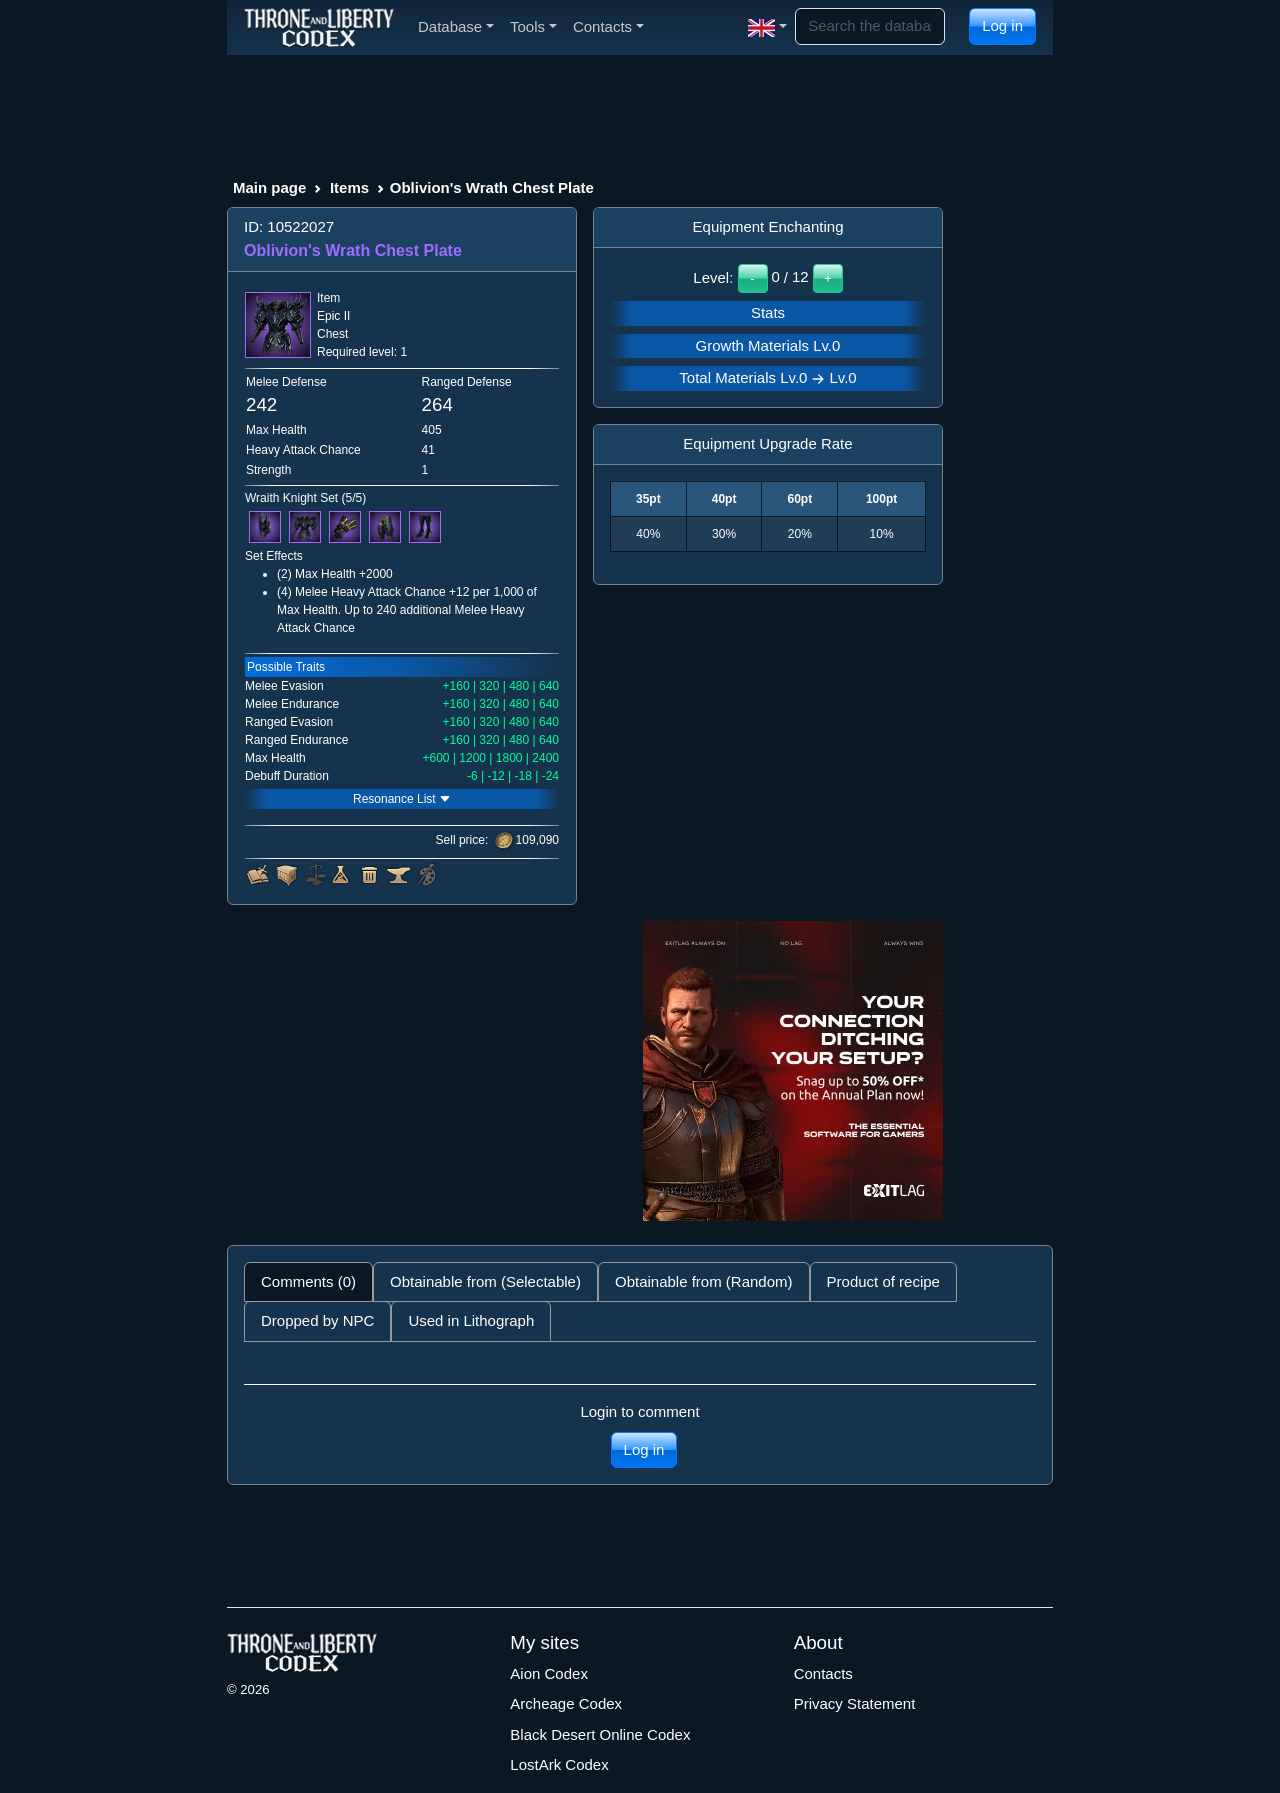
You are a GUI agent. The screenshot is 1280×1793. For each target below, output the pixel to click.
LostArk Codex (559, 1764)
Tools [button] (533, 26)
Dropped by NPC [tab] (317, 1320)
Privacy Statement (855, 1703)
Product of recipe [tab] (883, 1281)
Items (349, 187)
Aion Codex (549, 1673)
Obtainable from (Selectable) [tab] (485, 1281)
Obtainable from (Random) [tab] (704, 1281)
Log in (1002, 25)
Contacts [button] (608, 26)
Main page (269, 187)
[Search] (870, 26)
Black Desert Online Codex (600, 1734)
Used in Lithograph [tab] (471, 1320)
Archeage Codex (566, 1703)
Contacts (823, 1673)
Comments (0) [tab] (308, 1281)
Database (456, 26)
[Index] (319, 27)
